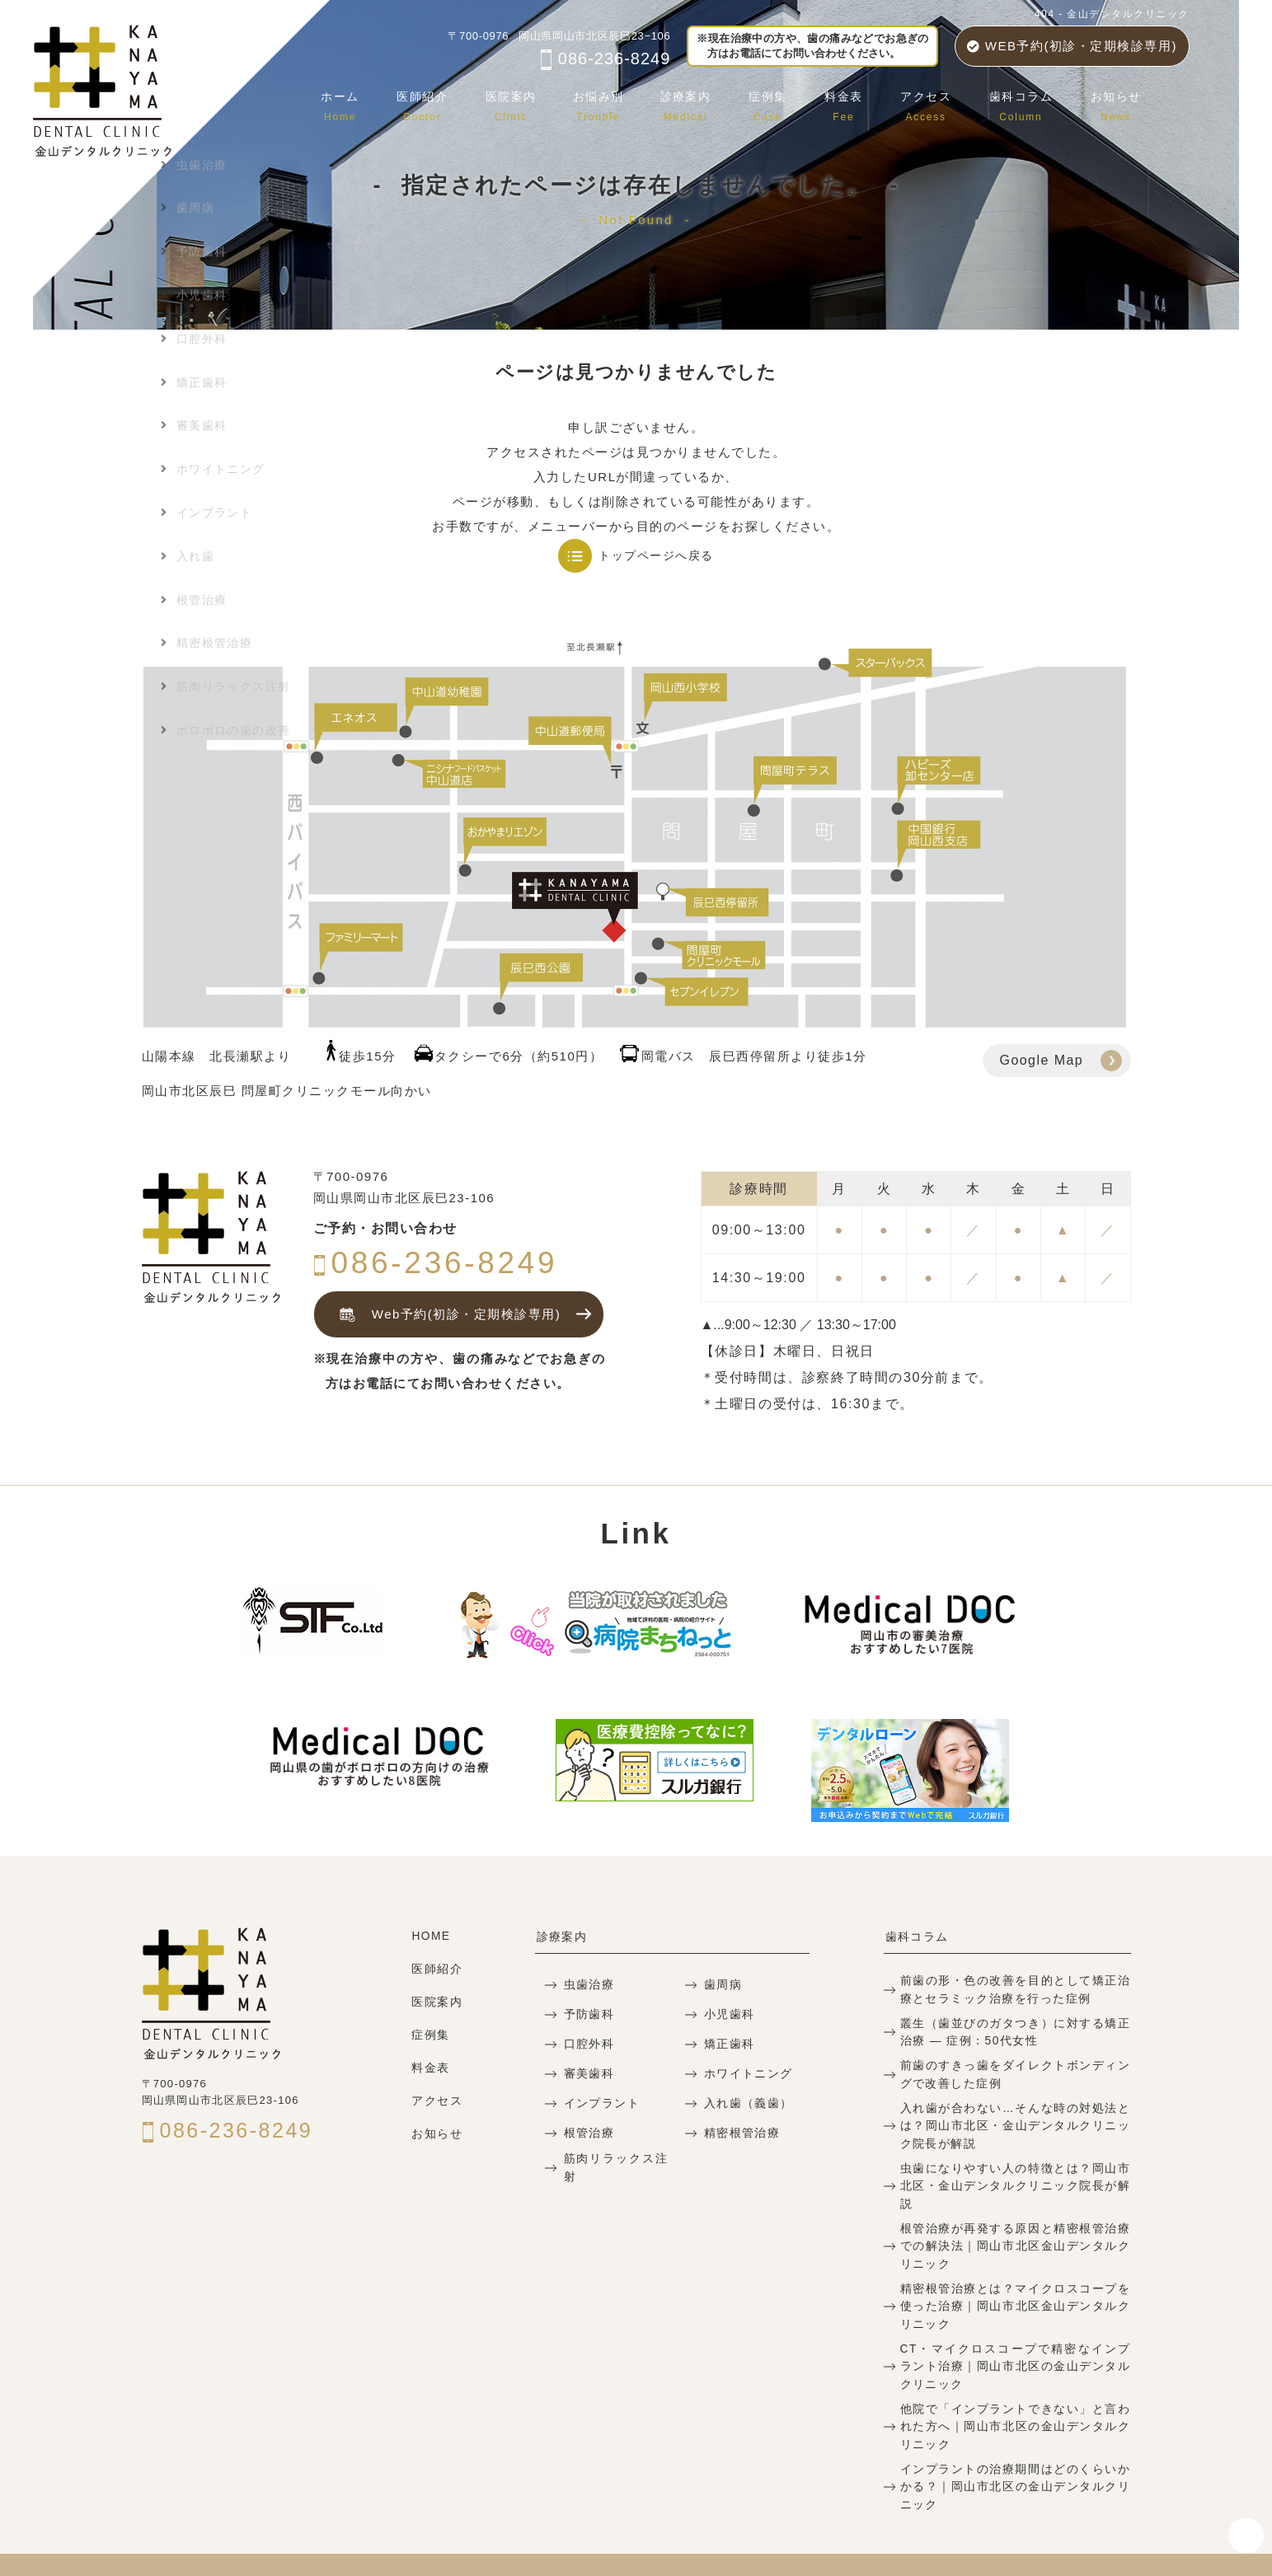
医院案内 (530, 103)
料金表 (854, 103)
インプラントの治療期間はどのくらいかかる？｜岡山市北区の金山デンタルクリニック (1014, 2451)
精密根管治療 (740, 2133)
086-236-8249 (605, 58)
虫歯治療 (587, 1985)
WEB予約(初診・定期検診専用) (1072, 46)
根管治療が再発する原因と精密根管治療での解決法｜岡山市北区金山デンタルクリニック (1014, 2219)
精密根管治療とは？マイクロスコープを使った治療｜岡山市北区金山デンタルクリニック (1014, 2277)
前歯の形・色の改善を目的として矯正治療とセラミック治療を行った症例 (1014, 1988)
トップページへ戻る (656, 555)
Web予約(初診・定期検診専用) (445, 1315)
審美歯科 (587, 2074)
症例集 (781, 103)
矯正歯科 (728, 2044)
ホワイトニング (746, 2074)
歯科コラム (1025, 103)
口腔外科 (587, 2044)
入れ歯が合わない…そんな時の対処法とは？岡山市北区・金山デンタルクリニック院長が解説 (1014, 2119)
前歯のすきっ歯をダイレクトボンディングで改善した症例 (1014, 2070)
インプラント (599, 2103)
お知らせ (1117, 103)
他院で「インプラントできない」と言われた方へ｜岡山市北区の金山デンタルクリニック (1014, 2393)
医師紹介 (444, 103)
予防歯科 (587, 2014)
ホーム (365, 103)
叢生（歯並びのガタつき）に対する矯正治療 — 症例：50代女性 (1014, 2029)
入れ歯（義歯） (746, 2103)
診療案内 (701, 103)
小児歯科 (728, 2014)
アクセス (933, 103)
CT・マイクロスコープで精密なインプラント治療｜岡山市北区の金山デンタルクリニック (1014, 2335)
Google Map (1042, 1060)
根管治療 (587, 2133)
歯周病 (722, 1985)
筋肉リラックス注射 (616, 2166)
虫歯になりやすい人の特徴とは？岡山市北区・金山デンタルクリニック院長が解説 (1014, 2170)
